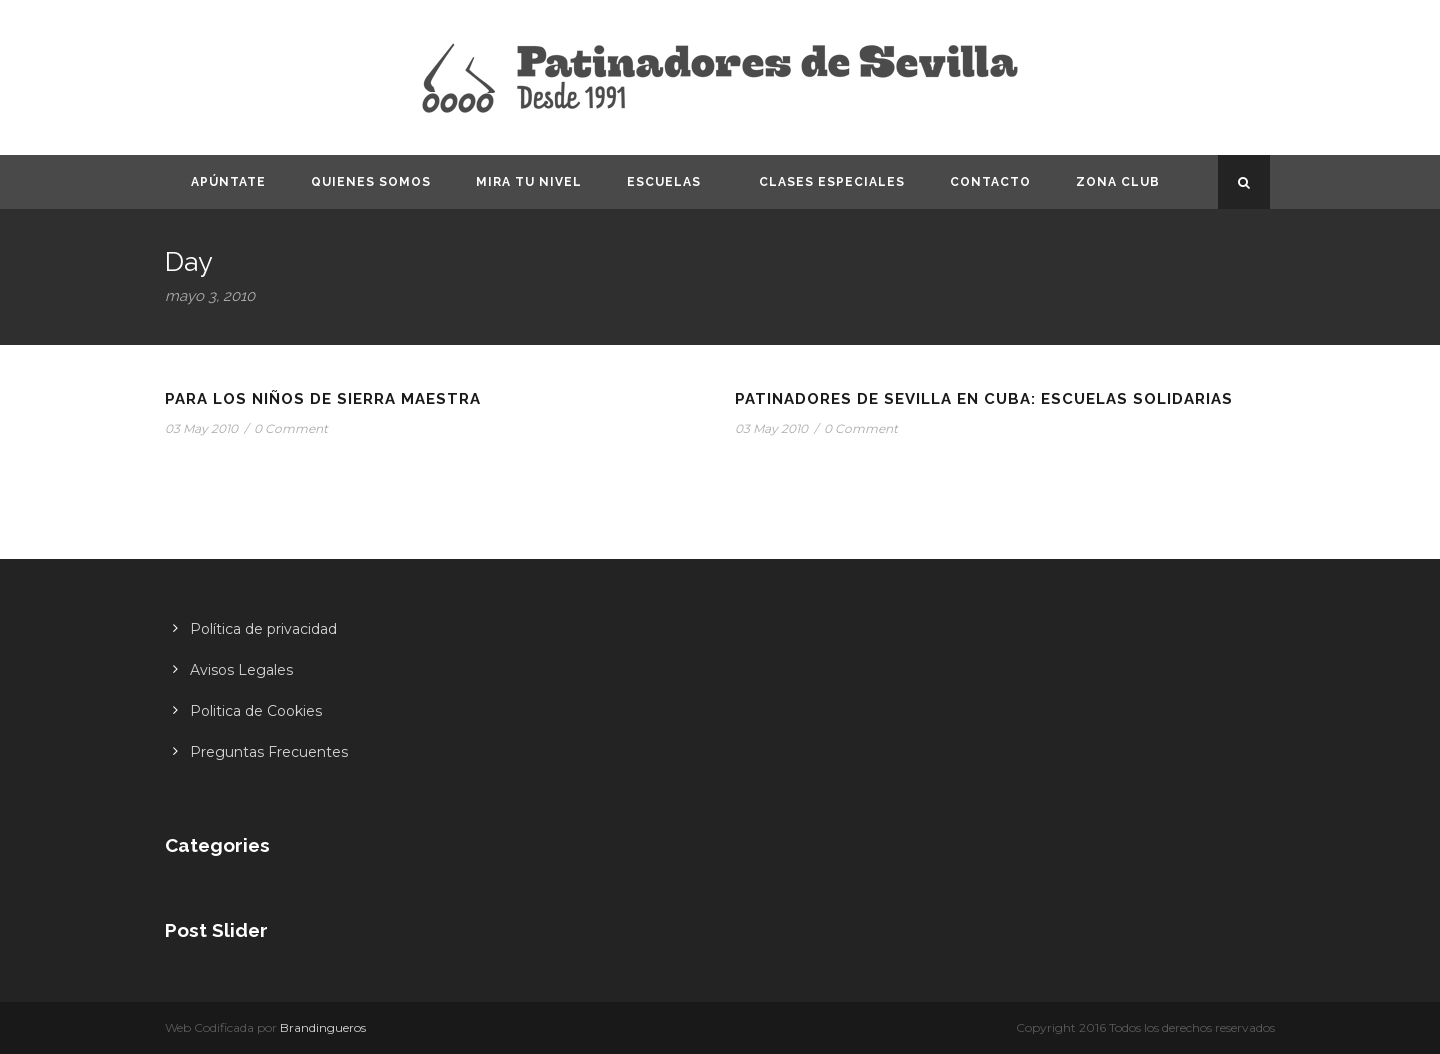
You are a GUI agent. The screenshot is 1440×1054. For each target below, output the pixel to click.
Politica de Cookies (256, 711)
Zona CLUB (1118, 182)
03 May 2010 (201, 428)
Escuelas (664, 182)
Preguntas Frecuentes (269, 752)
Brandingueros (323, 1027)
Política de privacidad (263, 629)
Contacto (990, 182)
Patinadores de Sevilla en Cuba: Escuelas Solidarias (984, 399)
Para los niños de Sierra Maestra (323, 399)
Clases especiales (832, 182)
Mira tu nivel (529, 182)
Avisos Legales (241, 670)
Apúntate (228, 182)
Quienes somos (371, 182)
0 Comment (291, 428)
